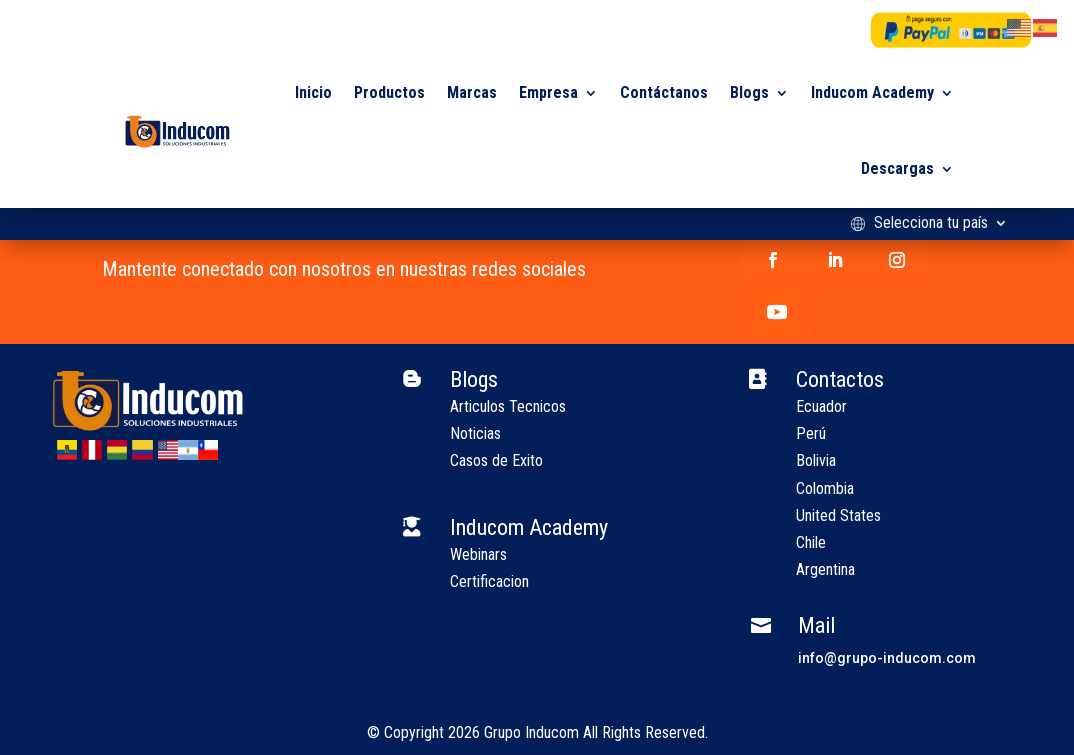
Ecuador (821, 406)
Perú (811, 433)
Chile (811, 542)
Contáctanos (664, 92)
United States (838, 515)
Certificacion (489, 581)
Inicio (313, 92)
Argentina (825, 569)
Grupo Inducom (531, 732)
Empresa (548, 92)
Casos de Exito (496, 460)
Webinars (478, 554)
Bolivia (816, 460)
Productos (389, 92)
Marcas (472, 92)
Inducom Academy (872, 92)
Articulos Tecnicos (508, 406)
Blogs (749, 92)
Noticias (475, 433)
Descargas (897, 168)
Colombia (825, 488)
